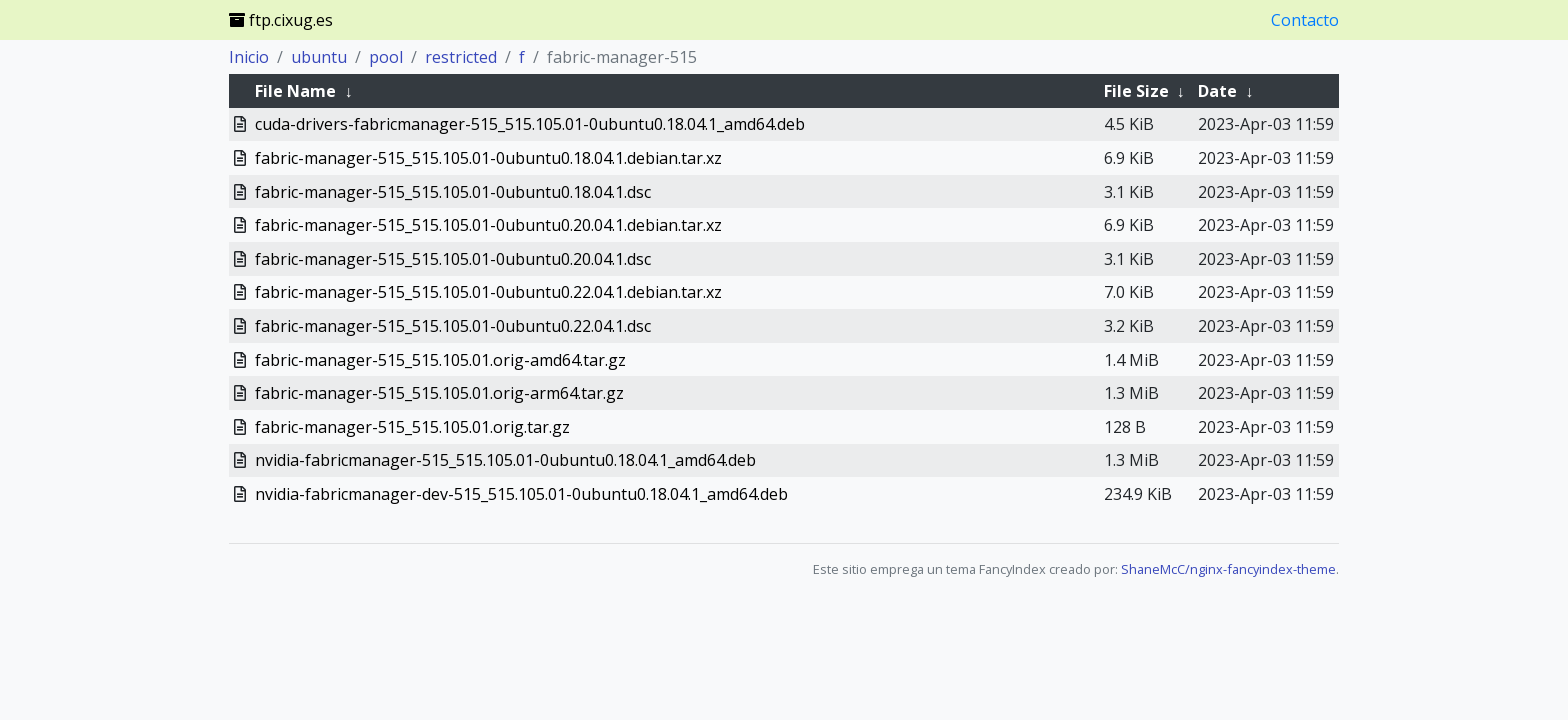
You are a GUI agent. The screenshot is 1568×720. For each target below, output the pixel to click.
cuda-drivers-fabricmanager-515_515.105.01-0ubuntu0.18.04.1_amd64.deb (530, 124)
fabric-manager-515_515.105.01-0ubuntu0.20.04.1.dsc (453, 259)
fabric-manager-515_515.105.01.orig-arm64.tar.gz (439, 393)
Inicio (249, 57)
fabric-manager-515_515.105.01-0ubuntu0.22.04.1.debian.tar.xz (488, 292)
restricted (461, 57)
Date (1217, 91)
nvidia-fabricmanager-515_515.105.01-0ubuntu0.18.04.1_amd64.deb (505, 460)
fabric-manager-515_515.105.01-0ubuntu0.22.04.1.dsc (453, 326)
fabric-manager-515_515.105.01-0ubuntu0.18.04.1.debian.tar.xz (488, 158)
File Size (1136, 91)
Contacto (1305, 20)
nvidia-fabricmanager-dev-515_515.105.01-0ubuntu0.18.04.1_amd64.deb (521, 494)
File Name (295, 91)
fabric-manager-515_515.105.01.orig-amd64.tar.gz (440, 360)
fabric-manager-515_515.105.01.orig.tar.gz (412, 427)
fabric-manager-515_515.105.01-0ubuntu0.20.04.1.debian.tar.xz (488, 225)
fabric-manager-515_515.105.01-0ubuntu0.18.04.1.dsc (453, 192)
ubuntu (319, 57)
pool (386, 57)
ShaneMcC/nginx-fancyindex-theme (1228, 569)
